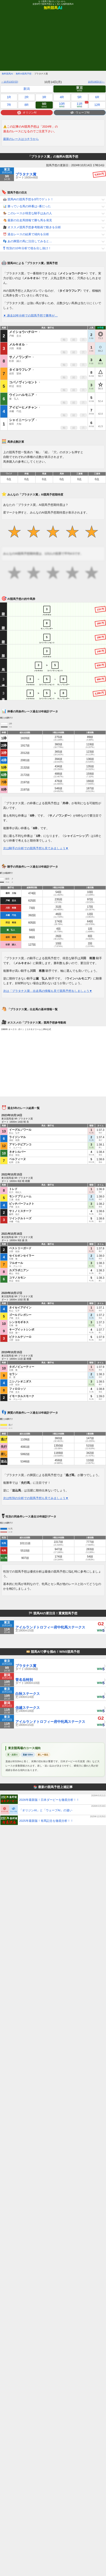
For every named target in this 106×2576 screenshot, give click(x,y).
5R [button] (80, 97)
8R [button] (26, 105)
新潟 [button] (26, 89)
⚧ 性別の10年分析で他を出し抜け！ (27, 248)
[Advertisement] (53, 34)
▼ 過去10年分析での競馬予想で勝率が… (30, 315)
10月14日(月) (53, 82)
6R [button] (97, 97)
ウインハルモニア (21, 395)
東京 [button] (79, 89)
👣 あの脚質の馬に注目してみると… (27, 241)
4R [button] (62, 97)
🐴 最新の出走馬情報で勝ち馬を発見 (27, 220)
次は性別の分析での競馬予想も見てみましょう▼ (35, 1778)
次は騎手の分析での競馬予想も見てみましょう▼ (35, 941)
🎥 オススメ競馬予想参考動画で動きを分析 (32, 227)
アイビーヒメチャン (23, 407)
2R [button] (26, 97)
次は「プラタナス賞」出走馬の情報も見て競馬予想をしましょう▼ (47, 1177)
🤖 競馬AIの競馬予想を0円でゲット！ (28, 199)
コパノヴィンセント (23, 382)
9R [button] (44, 105)
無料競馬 (53, 7)
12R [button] (97, 105)
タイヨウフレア (20, 369)
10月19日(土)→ (96, 81)
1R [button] (9, 97)
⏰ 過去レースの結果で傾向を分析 (26, 234)
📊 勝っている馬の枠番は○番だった (27, 206)
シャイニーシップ (21, 420)
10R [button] (62, 105)
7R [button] (9, 105)
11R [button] (79, 105)
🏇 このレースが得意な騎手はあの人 (27, 213)
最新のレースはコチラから (21, 139)
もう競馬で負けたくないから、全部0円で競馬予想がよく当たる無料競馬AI (52, 2)
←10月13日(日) (9, 81)
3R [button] (44, 97)
